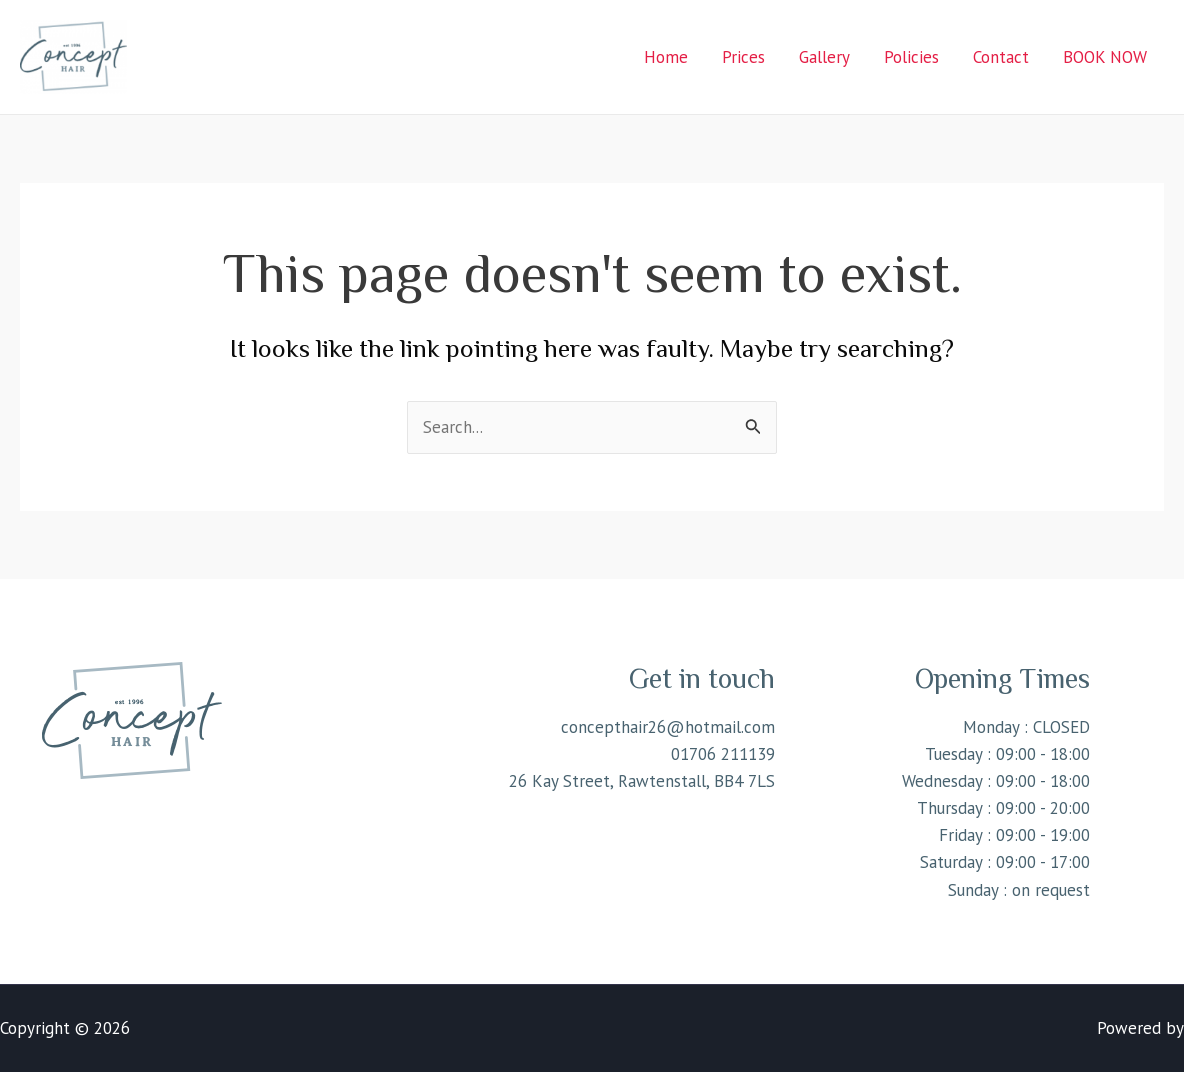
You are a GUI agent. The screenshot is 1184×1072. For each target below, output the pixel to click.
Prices (743, 57)
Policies (911, 57)
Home (666, 57)
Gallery (824, 57)
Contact (1001, 57)
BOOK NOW (1105, 57)
